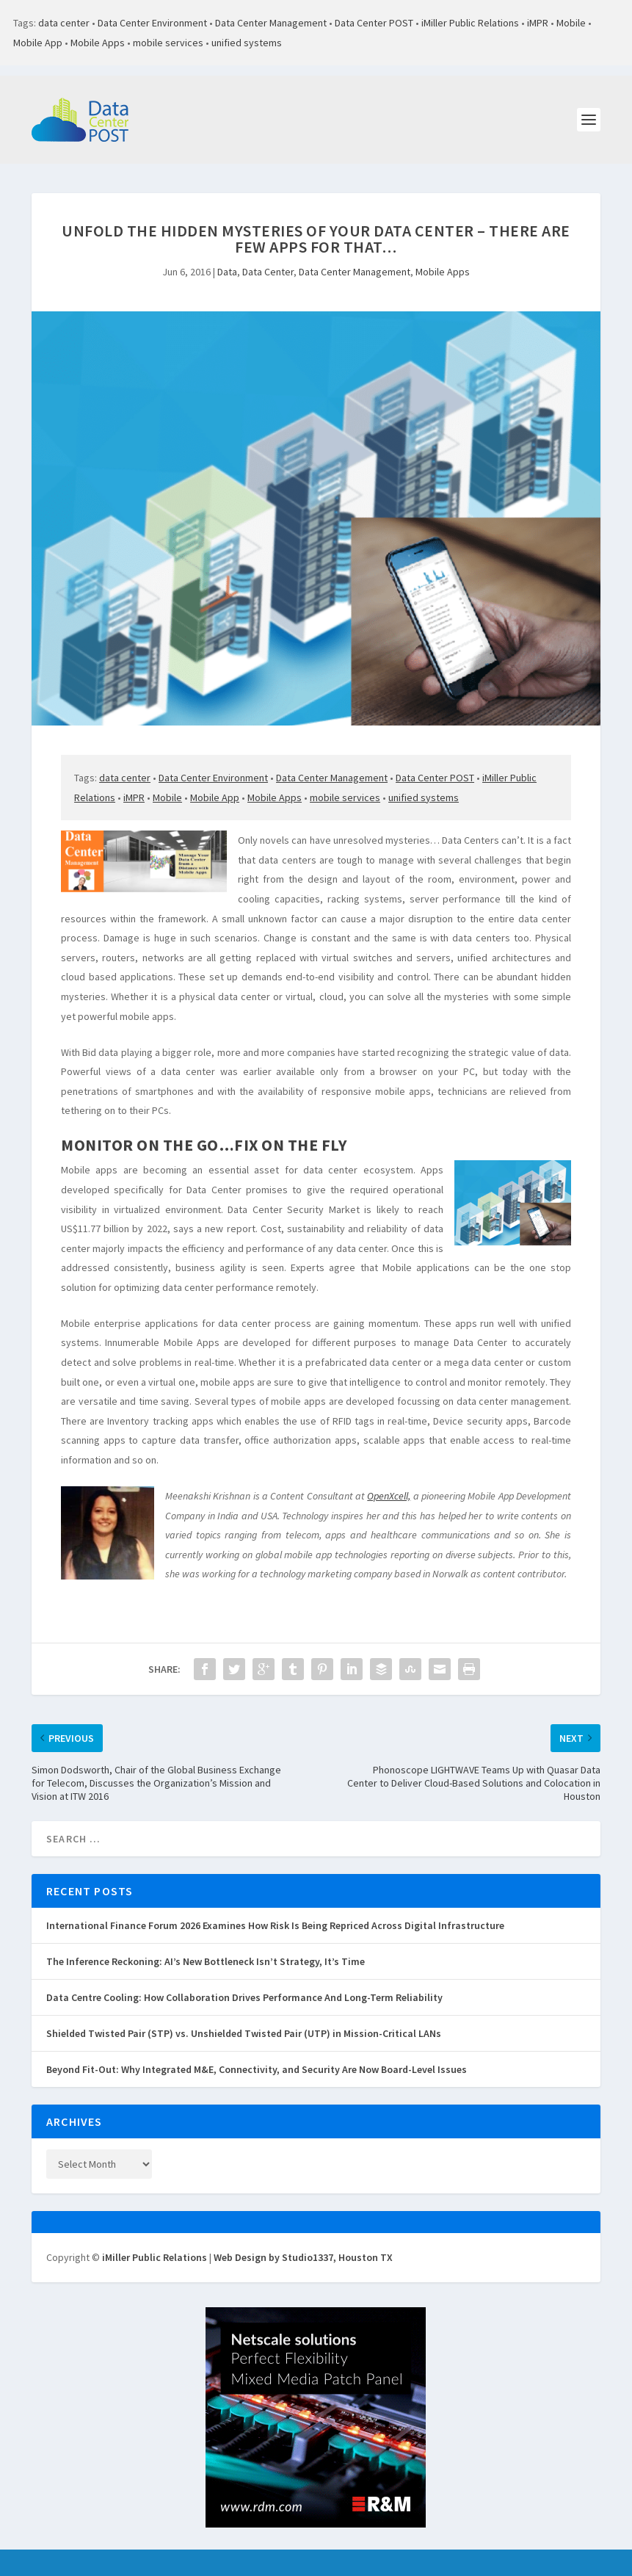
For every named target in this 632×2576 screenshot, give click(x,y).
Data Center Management (271, 22)
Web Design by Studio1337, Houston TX (303, 2257)
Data (227, 271)
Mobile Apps (97, 42)
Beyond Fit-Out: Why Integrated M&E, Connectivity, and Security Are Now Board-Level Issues (256, 2069)
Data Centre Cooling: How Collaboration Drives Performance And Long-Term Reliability (244, 1997)
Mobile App (37, 42)
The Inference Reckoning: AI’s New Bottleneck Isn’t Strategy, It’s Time (205, 1961)
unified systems (246, 42)
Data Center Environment (152, 22)
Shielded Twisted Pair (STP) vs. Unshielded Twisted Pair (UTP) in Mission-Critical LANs (243, 2033)
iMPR (537, 22)
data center (64, 22)
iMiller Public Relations (470, 22)
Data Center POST (374, 22)
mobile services (168, 42)
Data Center (268, 271)
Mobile (571, 22)
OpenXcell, (388, 1495)
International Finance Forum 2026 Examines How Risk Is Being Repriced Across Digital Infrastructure (275, 1925)
